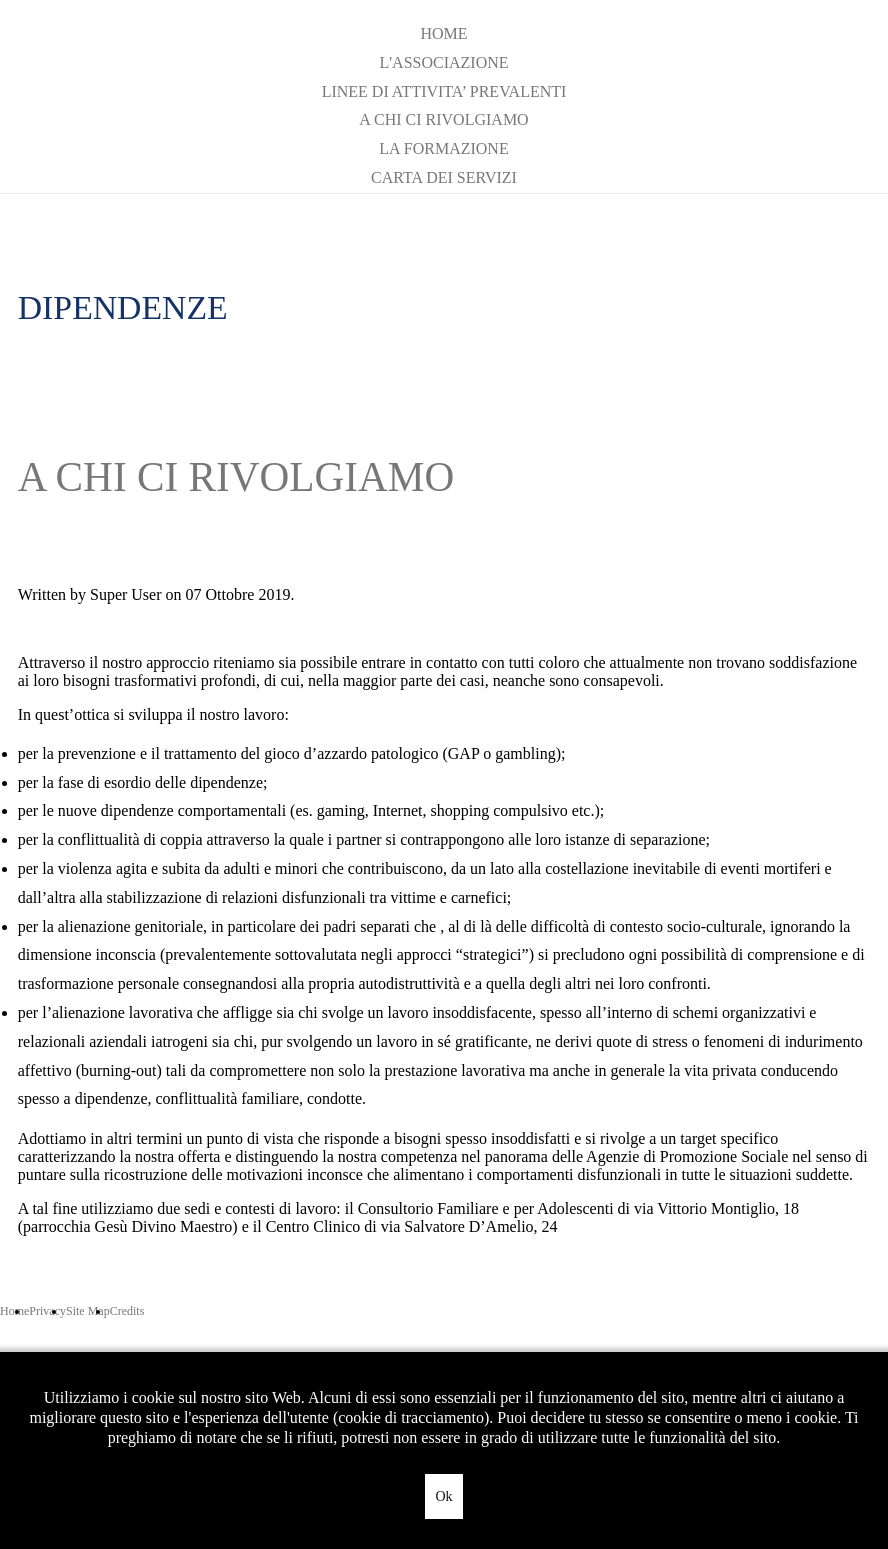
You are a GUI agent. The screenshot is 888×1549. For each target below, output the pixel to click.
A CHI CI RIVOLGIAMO (443, 119)
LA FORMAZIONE (443, 148)
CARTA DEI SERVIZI (444, 177)
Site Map (88, 1311)
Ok (443, 1496)
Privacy (47, 1311)
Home (443, 33)
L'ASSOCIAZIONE (443, 62)
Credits (127, 1311)
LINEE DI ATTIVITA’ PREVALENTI (444, 91)
